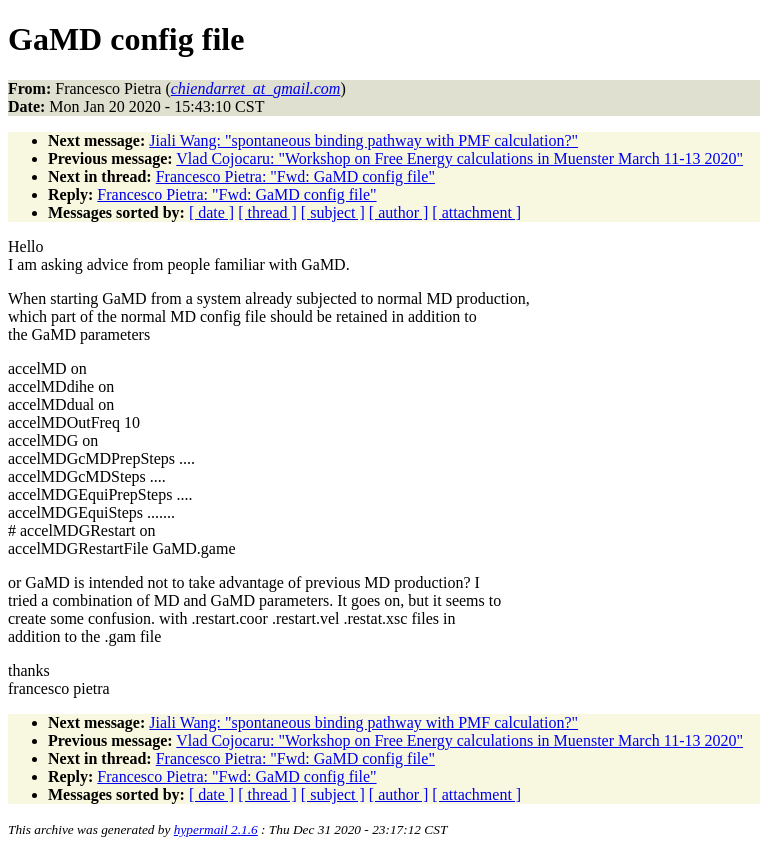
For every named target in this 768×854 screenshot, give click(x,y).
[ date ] (211, 212)
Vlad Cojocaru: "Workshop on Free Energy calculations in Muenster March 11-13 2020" (459, 158)
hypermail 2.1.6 (216, 829)
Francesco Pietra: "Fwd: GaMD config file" (295, 176)
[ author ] (399, 212)
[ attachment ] (476, 212)
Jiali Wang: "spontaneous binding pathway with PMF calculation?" (363, 140)
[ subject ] (333, 212)
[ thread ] (267, 212)
